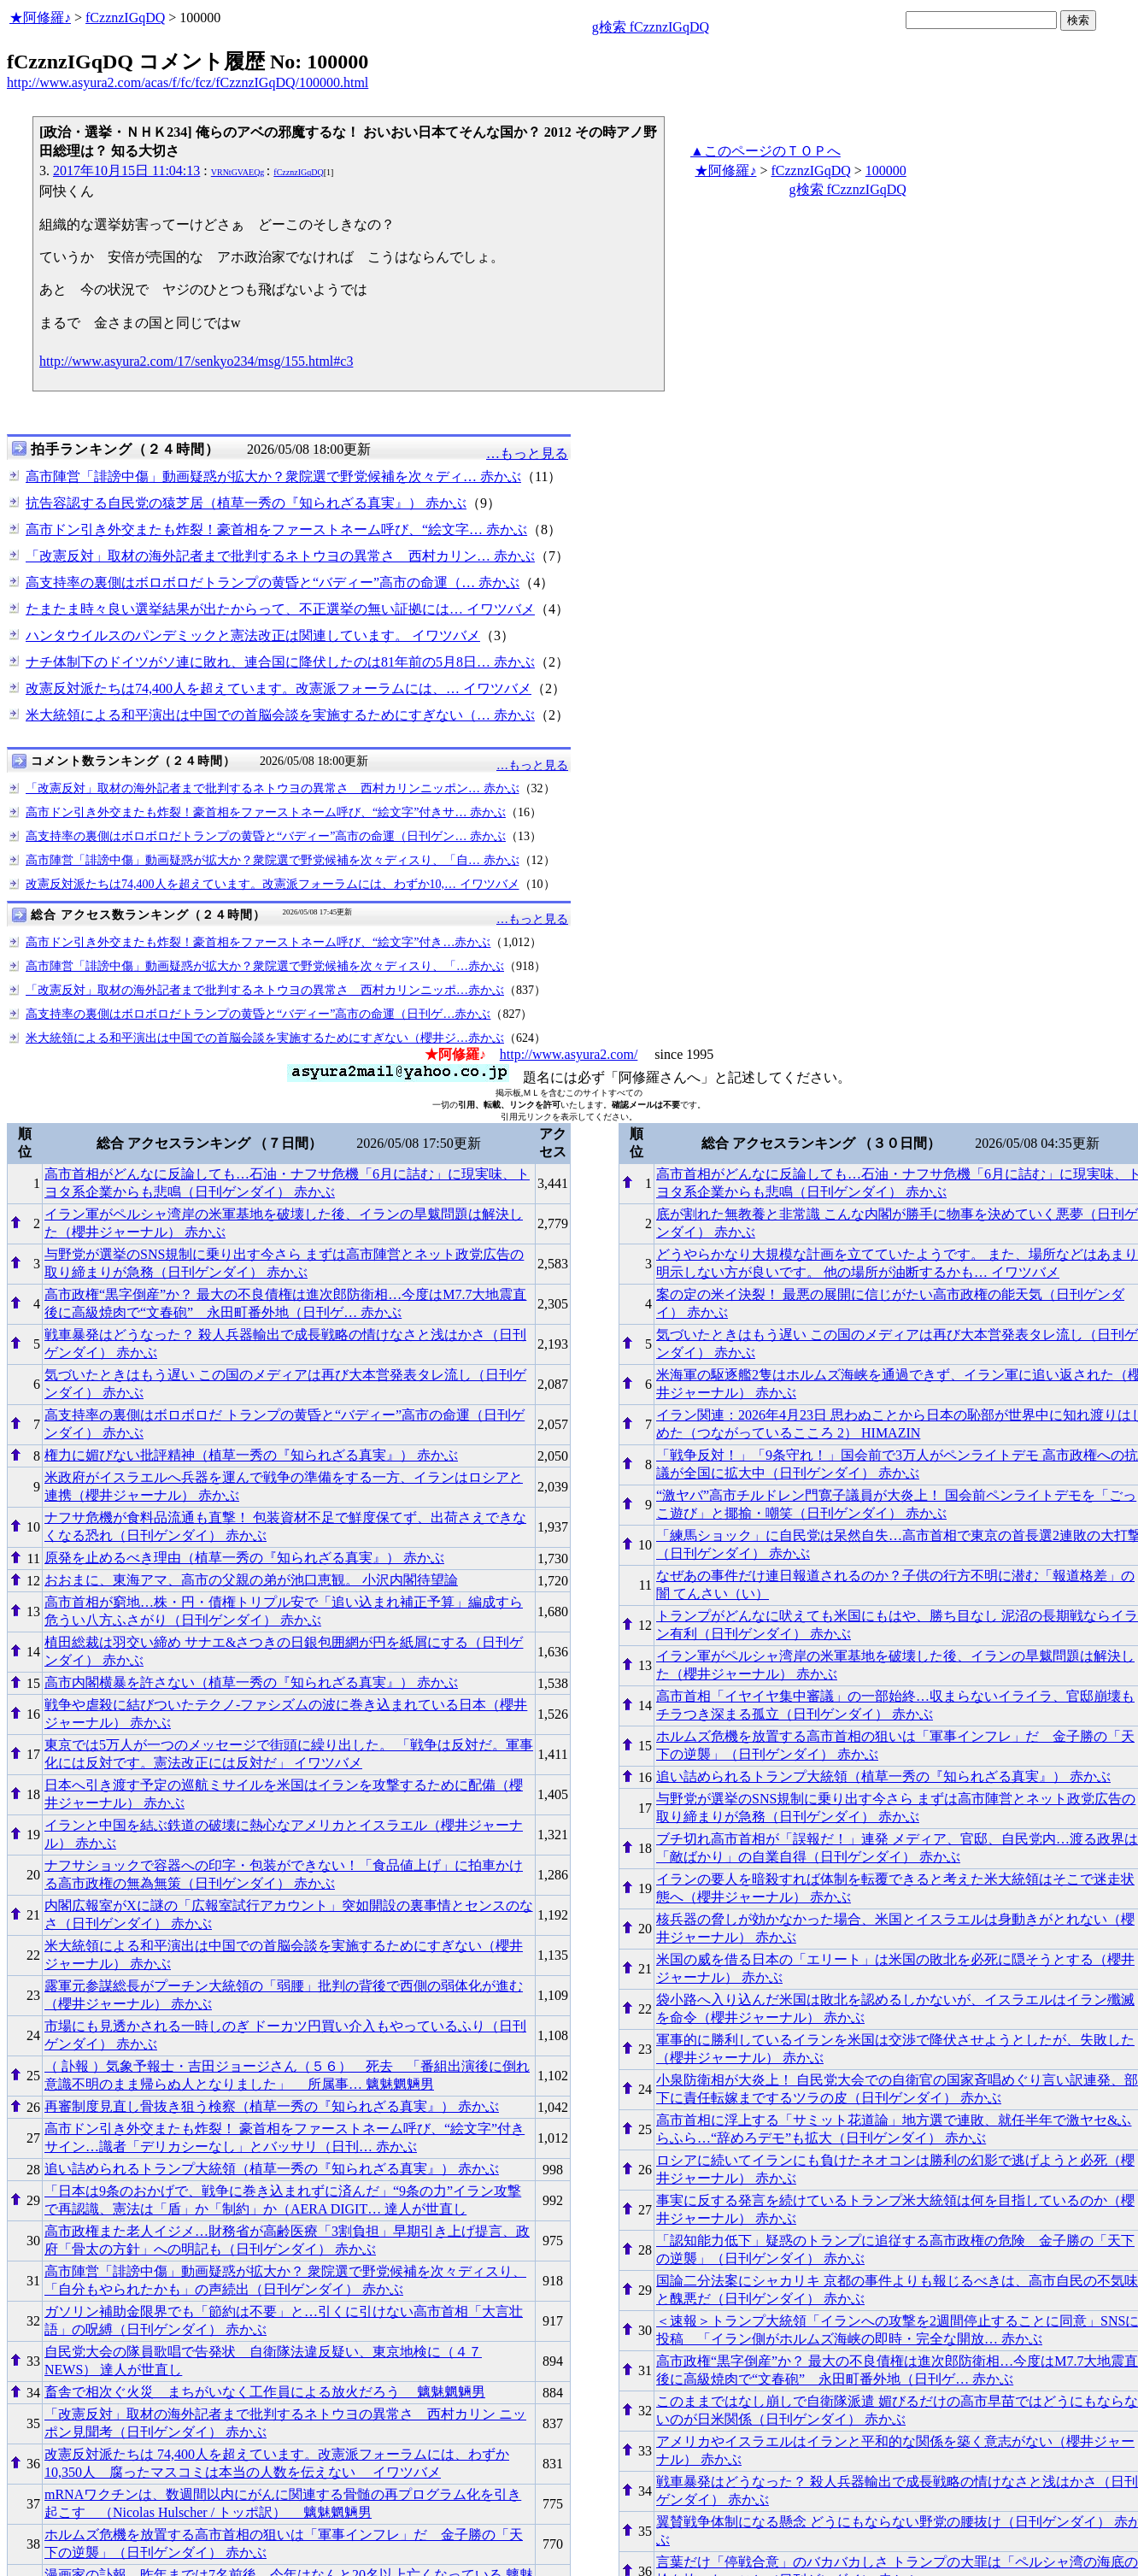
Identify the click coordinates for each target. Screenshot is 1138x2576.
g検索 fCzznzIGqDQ (650, 27)
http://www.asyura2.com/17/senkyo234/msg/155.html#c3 (196, 361)
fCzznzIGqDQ (125, 17)
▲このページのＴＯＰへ (765, 151)
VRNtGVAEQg (238, 172)
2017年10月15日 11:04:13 (126, 170)
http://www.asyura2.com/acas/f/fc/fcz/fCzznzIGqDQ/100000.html (187, 82)
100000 (885, 170)
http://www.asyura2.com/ (569, 1054)
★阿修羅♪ (40, 17)
